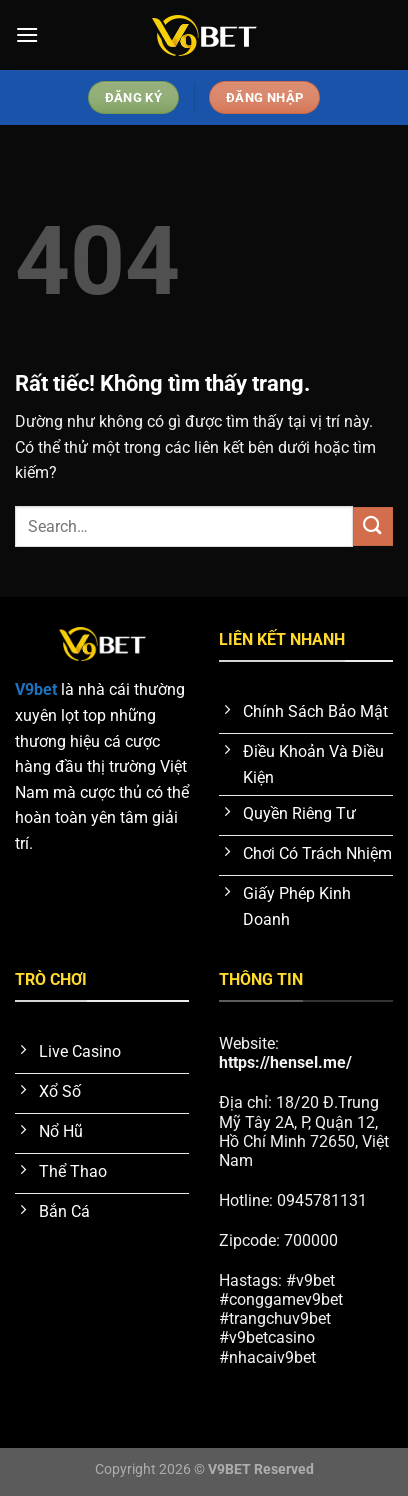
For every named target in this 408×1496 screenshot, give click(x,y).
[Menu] (27, 34)
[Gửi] (373, 526)
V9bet (36, 689)
